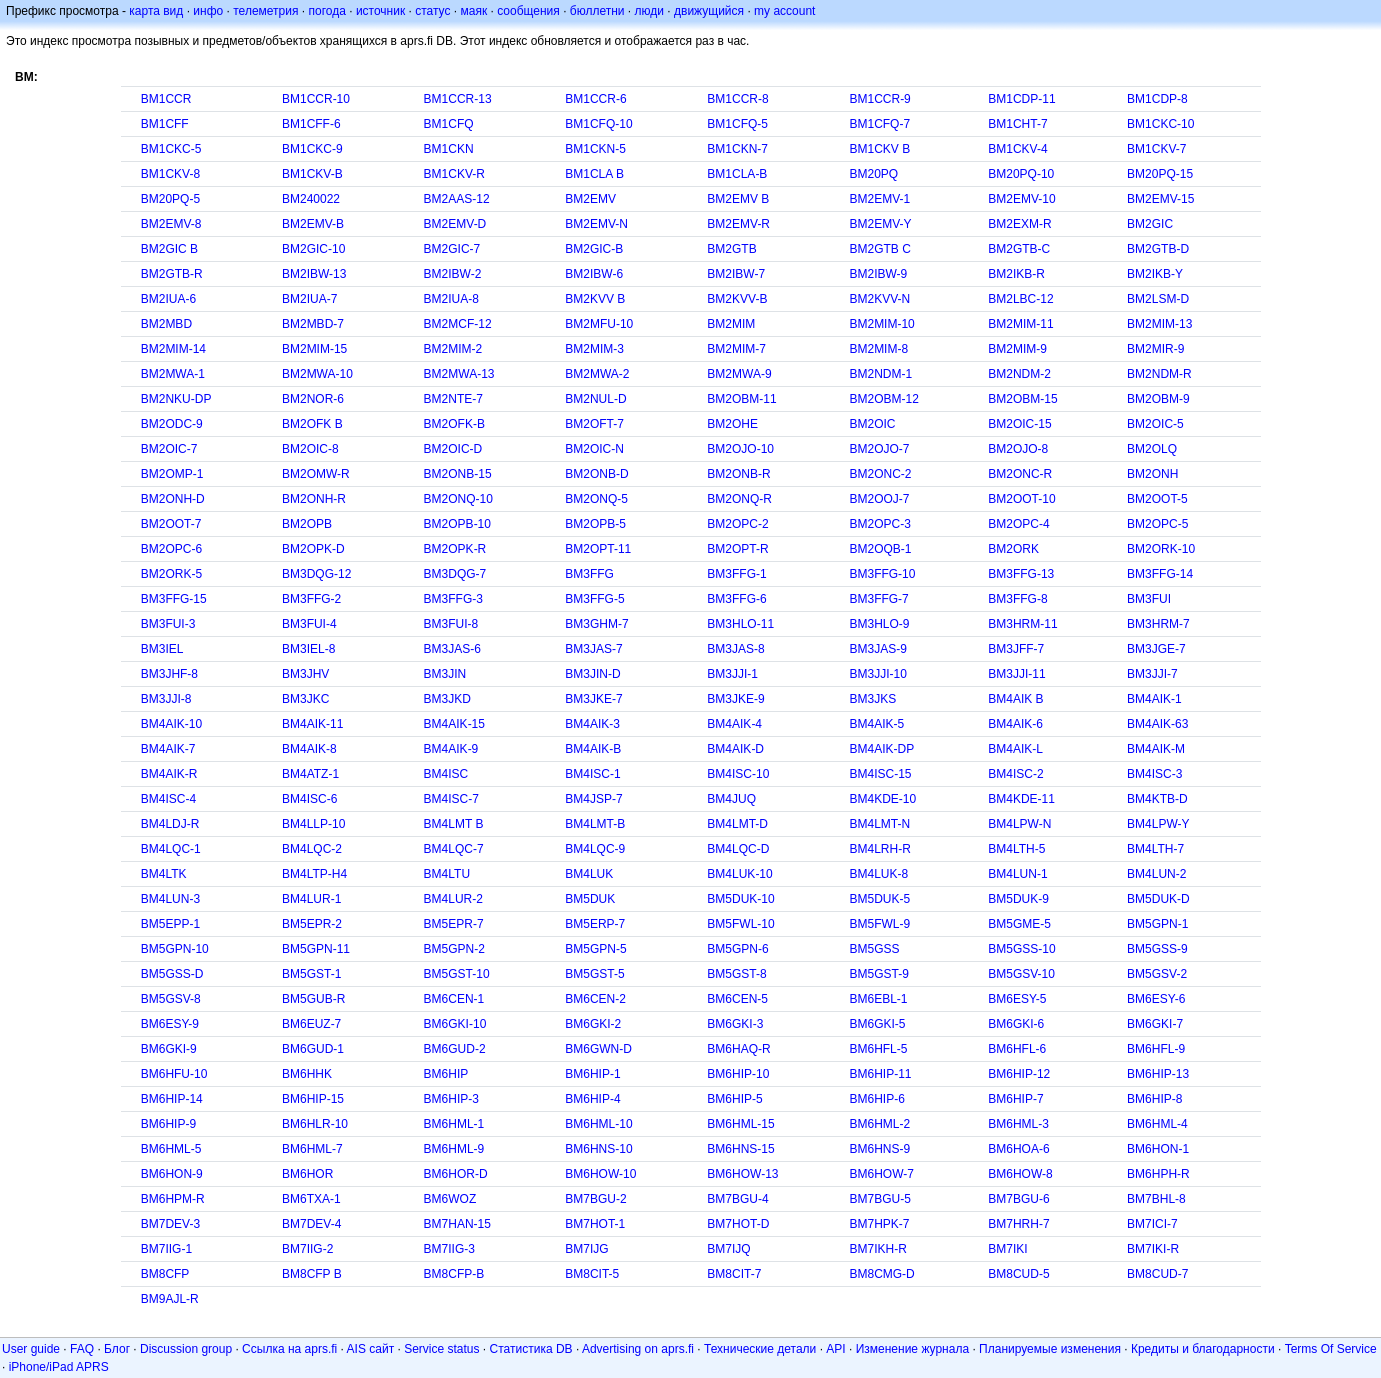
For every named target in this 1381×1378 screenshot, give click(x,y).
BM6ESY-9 (170, 1024)
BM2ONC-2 (880, 474)
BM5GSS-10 (1021, 949)
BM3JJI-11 (1016, 674)
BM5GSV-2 (1157, 974)
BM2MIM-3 (594, 349)
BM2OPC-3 (879, 524)
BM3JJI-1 (732, 674)
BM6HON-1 (1158, 1149)
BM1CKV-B (312, 174)
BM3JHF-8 (169, 674)
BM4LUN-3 (170, 899)
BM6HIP (446, 1074)
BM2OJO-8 (1018, 449)
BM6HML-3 (1018, 1124)
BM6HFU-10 (174, 1074)
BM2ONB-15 (458, 474)
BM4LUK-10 (739, 874)
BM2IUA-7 (309, 299)
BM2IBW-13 (314, 274)
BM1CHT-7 (1017, 124)
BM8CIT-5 (592, 1274)
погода (326, 11)
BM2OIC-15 (1019, 424)
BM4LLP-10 (313, 824)
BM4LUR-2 (453, 899)
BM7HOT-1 (595, 1224)
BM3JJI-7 (1152, 674)
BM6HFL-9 (1156, 1049)
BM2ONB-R (738, 474)
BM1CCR (166, 99)
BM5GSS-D (172, 974)
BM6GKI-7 (1155, 1024)
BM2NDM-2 (1019, 374)
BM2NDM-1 (880, 374)
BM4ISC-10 (738, 774)
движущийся (709, 11)
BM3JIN (445, 674)
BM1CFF (165, 124)
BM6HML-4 (1157, 1124)
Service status (441, 1349)
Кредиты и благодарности (1203, 1349)
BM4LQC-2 (312, 849)
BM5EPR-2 (312, 924)
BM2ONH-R (314, 499)
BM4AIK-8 (309, 749)
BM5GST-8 (736, 974)
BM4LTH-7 (1155, 849)
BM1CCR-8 (737, 99)
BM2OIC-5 (1155, 424)
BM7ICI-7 (1152, 1224)
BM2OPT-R (737, 549)
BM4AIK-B (593, 749)
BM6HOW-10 (600, 1174)
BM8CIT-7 (734, 1274)
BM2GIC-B (594, 249)
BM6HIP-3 (451, 1099)
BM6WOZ (450, 1199)
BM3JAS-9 (877, 649)
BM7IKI (1007, 1249)
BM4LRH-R (879, 849)
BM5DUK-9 (1018, 899)
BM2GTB (731, 249)
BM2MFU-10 (599, 324)
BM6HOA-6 (1018, 1149)
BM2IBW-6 (594, 274)
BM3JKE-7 (593, 699)
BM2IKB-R (1016, 274)
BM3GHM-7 (596, 624)
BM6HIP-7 (1015, 1099)
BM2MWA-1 (173, 374)
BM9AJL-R (170, 1299)
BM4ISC (446, 774)
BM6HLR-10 (315, 1124)
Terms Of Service (1331, 1349)
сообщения (528, 11)
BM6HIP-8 (1154, 1099)
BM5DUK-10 (740, 899)
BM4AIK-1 (1154, 699)
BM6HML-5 (171, 1149)
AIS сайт (371, 1349)
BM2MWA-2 (597, 374)
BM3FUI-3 (168, 624)
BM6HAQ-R (738, 1049)
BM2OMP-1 (172, 474)
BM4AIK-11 (312, 724)
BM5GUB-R (313, 999)
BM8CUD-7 (1157, 1274)
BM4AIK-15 (454, 724)
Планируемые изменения (1050, 1349)
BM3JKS (872, 699)
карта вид (156, 11)
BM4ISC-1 (592, 774)
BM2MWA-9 (739, 374)
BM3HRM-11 (1022, 624)
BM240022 (311, 199)
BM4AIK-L (1015, 749)
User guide (31, 1349)
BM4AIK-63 (1157, 724)
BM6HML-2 (879, 1124)
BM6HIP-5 (734, 1099)
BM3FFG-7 (878, 599)
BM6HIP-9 (168, 1124)
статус (432, 11)
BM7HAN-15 (457, 1224)
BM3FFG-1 (736, 574)
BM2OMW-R (316, 474)
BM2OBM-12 (883, 399)
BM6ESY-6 (1156, 999)
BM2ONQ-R (739, 499)
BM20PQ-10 (1021, 174)
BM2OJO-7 (879, 449)
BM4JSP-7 (593, 799)
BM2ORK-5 (171, 574)
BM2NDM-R (1159, 374)
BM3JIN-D (592, 674)
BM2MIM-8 (878, 349)
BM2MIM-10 (881, 324)
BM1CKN (449, 149)
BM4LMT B (454, 824)
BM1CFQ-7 (879, 124)
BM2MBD (166, 324)
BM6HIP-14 (172, 1099)
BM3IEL (162, 649)
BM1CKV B (879, 149)
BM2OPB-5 (595, 524)
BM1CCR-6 (595, 99)
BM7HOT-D (738, 1224)
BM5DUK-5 (879, 899)
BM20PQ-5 (170, 199)
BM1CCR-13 (458, 99)
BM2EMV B (738, 199)
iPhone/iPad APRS (59, 1367)
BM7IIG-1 (166, 1249)
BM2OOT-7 (171, 524)
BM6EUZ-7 (311, 1024)
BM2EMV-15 (1160, 199)
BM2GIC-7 (452, 249)
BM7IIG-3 (449, 1249)
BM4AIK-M (1156, 749)
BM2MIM (731, 324)
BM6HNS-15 (740, 1149)
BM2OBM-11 (741, 399)
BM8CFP (165, 1274)
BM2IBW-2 (453, 274)
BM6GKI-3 (735, 1024)
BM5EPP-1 (170, 924)
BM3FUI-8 (451, 624)
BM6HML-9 (454, 1149)
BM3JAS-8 (735, 649)
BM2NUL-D (595, 399)
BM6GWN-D (598, 1049)
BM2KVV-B (737, 299)
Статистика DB (531, 1349)
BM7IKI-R (1153, 1249)
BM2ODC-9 (172, 424)
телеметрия (265, 11)
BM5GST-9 (878, 974)
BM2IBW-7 (736, 274)
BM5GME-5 (1019, 924)
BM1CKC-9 (312, 149)
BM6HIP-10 (738, 1074)
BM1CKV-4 (1017, 149)
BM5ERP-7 (595, 924)
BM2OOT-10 (1021, 499)
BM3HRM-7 (1158, 624)
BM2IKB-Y (1155, 274)
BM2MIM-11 (1020, 324)
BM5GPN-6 (737, 949)
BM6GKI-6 (1016, 1024)
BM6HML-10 (598, 1124)
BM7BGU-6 (1018, 1199)
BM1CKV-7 (1156, 149)
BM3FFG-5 (594, 599)
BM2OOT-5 (1157, 499)
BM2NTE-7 (453, 399)
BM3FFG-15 (174, 599)
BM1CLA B (594, 174)
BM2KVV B (595, 299)
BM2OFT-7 (594, 424)
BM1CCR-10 (316, 99)
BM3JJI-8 (166, 699)
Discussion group (186, 1349)
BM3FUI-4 (309, 624)
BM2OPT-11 (598, 549)
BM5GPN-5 (595, 949)
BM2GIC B (169, 249)
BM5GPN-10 (175, 949)
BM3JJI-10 (877, 674)
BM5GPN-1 (1157, 924)
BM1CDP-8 (1157, 99)
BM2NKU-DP (176, 399)
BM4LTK (164, 874)
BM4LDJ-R (170, 824)
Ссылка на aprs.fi (289, 1349)
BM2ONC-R (1020, 474)
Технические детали (760, 1349)
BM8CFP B (312, 1274)
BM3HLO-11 (740, 624)
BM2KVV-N (879, 299)
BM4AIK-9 (451, 749)
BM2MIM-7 (736, 349)
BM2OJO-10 (740, 449)
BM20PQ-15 (1160, 174)
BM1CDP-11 (1021, 99)
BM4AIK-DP (881, 749)
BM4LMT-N (879, 824)
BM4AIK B (1015, 699)
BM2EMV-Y (880, 224)
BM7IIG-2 (307, 1249)
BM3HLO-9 (879, 624)
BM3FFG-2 (311, 599)
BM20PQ (873, 174)
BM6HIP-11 (880, 1074)
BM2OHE (732, 424)
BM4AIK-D (735, 749)
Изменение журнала (912, 1349)
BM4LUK (589, 874)
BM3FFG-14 (1160, 574)
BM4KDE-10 (882, 799)
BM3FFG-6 (736, 599)
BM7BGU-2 (595, 1199)
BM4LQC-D (738, 849)
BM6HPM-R (173, 1199)
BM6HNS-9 (879, 1149)
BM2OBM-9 (1158, 399)
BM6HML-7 (312, 1149)
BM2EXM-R (1019, 224)
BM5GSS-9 (1157, 949)
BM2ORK (1013, 549)
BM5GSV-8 (171, 999)
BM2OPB (307, 524)
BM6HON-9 (172, 1174)
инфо (208, 11)
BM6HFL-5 (878, 1049)
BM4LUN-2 (1156, 874)
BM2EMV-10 (1021, 199)
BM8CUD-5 (1018, 1274)
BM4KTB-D (1157, 799)
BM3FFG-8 (1017, 599)
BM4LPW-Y (1158, 824)
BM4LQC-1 (171, 849)
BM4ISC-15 (880, 774)
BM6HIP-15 (313, 1099)
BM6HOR (307, 1174)
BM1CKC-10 (1160, 124)
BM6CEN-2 (595, 999)
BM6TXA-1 (311, 1199)
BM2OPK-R (455, 549)
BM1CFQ (449, 124)
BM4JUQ (731, 799)
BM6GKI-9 (169, 1049)
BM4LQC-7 (454, 849)
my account (784, 11)
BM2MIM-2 (453, 349)
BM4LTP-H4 (314, 874)
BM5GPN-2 (454, 949)
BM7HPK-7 (879, 1224)
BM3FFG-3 (453, 599)
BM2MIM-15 (314, 349)
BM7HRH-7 (1018, 1224)
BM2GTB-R (172, 274)
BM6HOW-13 (742, 1174)
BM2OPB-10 (457, 524)
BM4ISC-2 (1015, 774)
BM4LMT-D (737, 824)
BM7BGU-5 (879, 1199)
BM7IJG (586, 1249)
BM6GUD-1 (313, 1049)
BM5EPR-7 (454, 924)
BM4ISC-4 (168, 799)
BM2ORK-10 (1161, 549)
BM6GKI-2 (593, 1024)
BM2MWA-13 (459, 374)
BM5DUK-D (1158, 899)
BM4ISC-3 (1154, 774)
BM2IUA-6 (168, 299)
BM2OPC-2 (737, 524)
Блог (117, 1349)
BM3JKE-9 (735, 699)
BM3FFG (589, 574)
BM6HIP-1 (592, 1074)
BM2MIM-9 (1017, 349)
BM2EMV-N (596, 224)
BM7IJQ (728, 1249)
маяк (474, 11)
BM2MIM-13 (1159, 324)
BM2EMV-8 (171, 224)
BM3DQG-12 (316, 574)
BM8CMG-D (881, 1274)
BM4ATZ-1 (310, 774)
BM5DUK (590, 899)
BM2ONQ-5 (596, 499)
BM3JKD (447, 699)
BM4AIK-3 (592, 724)
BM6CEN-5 (737, 999)
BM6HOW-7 (881, 1174)
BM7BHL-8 (1156, 1199)
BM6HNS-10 (598, 1149)
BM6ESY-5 (1017, 999)
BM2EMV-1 (879, 199)
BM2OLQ (1152, 449)
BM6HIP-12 (1019, 1074)
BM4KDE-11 (1021, 799)
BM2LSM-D (1158, 299)
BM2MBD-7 (313, 324)
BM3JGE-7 (1156, 649)
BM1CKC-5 (171, 149)
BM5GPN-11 (316, 949)
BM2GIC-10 (313, 249)
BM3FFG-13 (1021, 574)
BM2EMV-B (313, 224)
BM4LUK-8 (878, 874)
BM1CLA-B (737, 174)
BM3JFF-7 (1016, 649)
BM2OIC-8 (310, 449)
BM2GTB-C (1019, 249)
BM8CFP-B (454, 1274)
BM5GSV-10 (1021, 974)
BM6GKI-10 (455, 1024)
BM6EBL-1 (878, 999)
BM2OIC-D (453, 449)
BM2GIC (1150, 224)
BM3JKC (305, 699)
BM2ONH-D (173, 499)
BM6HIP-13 (1158, 1074)
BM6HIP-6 (876, 1099)
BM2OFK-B (454, 424)
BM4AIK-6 (1015, 724)
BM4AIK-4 (734, 724)
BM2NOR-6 (313, 399)
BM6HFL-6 (1017, 1049)
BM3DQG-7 (455, 574)
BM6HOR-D (456, 1174)
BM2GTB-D (1158, 249)
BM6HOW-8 (1020, 1174)
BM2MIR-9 (1155, 349)
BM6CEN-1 (454, 999)
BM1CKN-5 (595, 149)
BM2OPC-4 (1018, 524)
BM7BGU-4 (737, 1199)
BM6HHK (307, 1074)
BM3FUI (1149, 599)
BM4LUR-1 (311, 899)
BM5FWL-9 (879, 924)
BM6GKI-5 (877, 1024)
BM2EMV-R (738, 224)
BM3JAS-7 (593, 649)
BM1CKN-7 (737, 149)
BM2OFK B (312, 424)
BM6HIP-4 (592, 1099)
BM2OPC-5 (1157, 524)
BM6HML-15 (740, 1124)
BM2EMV (590, 199)
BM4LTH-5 (1016, 849)
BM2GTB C (879, 249)
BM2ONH (1152, 474)
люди (649, 11)
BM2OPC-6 (171, 549)
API (835, 1349)
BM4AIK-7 (168, 749)
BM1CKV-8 (170, 174)
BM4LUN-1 (1017, 874)
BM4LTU (447, 874)
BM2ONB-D (596, 474)
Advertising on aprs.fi (638, 1349)
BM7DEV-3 (170, 1224)
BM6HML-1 (454, 1124)
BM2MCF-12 (458, 324)
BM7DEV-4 (311, 1224)
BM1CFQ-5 (737, 124)
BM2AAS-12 (457, 199)
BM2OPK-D (313, 549)
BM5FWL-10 (740, 924)
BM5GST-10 (457, 974)
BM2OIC (872, 424)
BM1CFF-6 (311, 124)
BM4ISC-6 (309, 799)
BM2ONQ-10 (458, 499)
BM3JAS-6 (452, 649)
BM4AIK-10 (171, 724)
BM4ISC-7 (451, 799)
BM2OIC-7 (169, 449)
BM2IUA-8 (451, 299)
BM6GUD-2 (455, 1049)
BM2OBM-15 (1022, 399)
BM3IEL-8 (308, 649)
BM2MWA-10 (317, 374)
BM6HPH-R (1158, 1174)
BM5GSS (874, 949)
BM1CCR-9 (879, 99)
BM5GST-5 (594, 974)
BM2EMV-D (455, 224)
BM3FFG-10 (882, 574)
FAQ (82, 1349)
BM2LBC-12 (1020, 299)
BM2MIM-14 (173, 349)
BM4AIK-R (169, 774)
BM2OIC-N (594, 449)
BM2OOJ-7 (879, 499)
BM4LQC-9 (595, 849)
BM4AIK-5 (876, 724)
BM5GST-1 (311, 974)
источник (380, 11)
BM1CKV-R (454, 174)
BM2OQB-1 (880, 549)
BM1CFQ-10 (598, 124)
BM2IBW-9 (878, 274)
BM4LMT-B (595, 824)
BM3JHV (305, 674)
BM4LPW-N (1019, 824)
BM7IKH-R (877, 1249)
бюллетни (597, 11)
